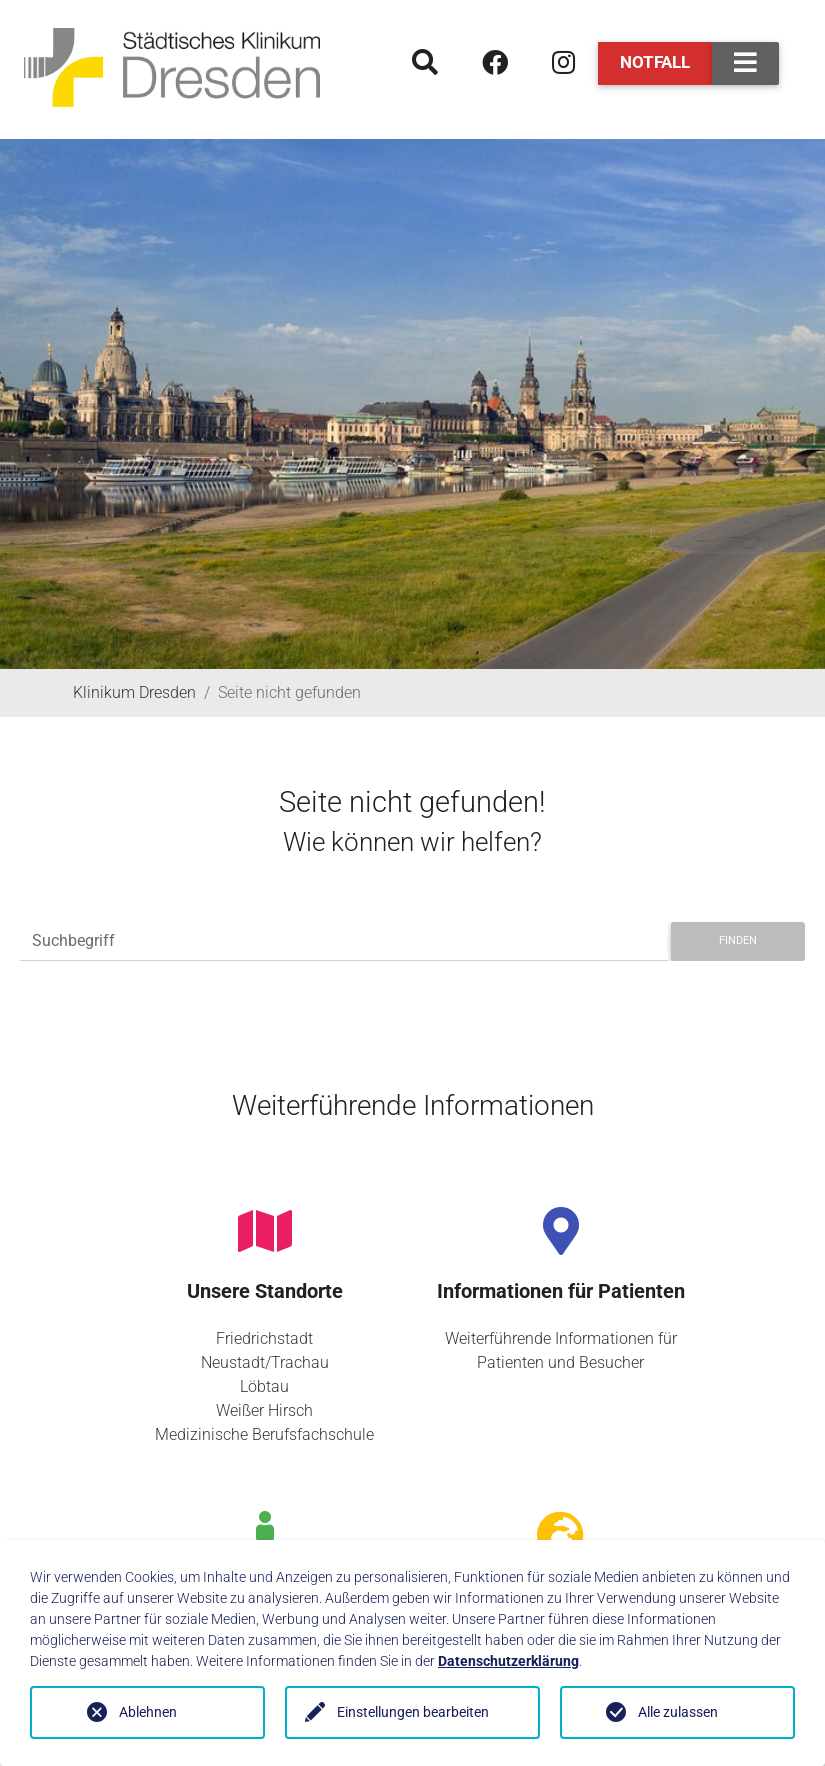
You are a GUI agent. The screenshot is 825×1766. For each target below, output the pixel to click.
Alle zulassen (678, 1712)
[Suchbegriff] (344, 941)
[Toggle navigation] (745, 63)
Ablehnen (148, 1712)
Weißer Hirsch (264, 1410)
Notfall (655, 62)
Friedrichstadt (264, 1338)
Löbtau (264, 1386)
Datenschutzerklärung (508, 1661)
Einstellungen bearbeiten (413, 1712)
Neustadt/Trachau (265, 1362)
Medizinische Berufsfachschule (264, 1434)
